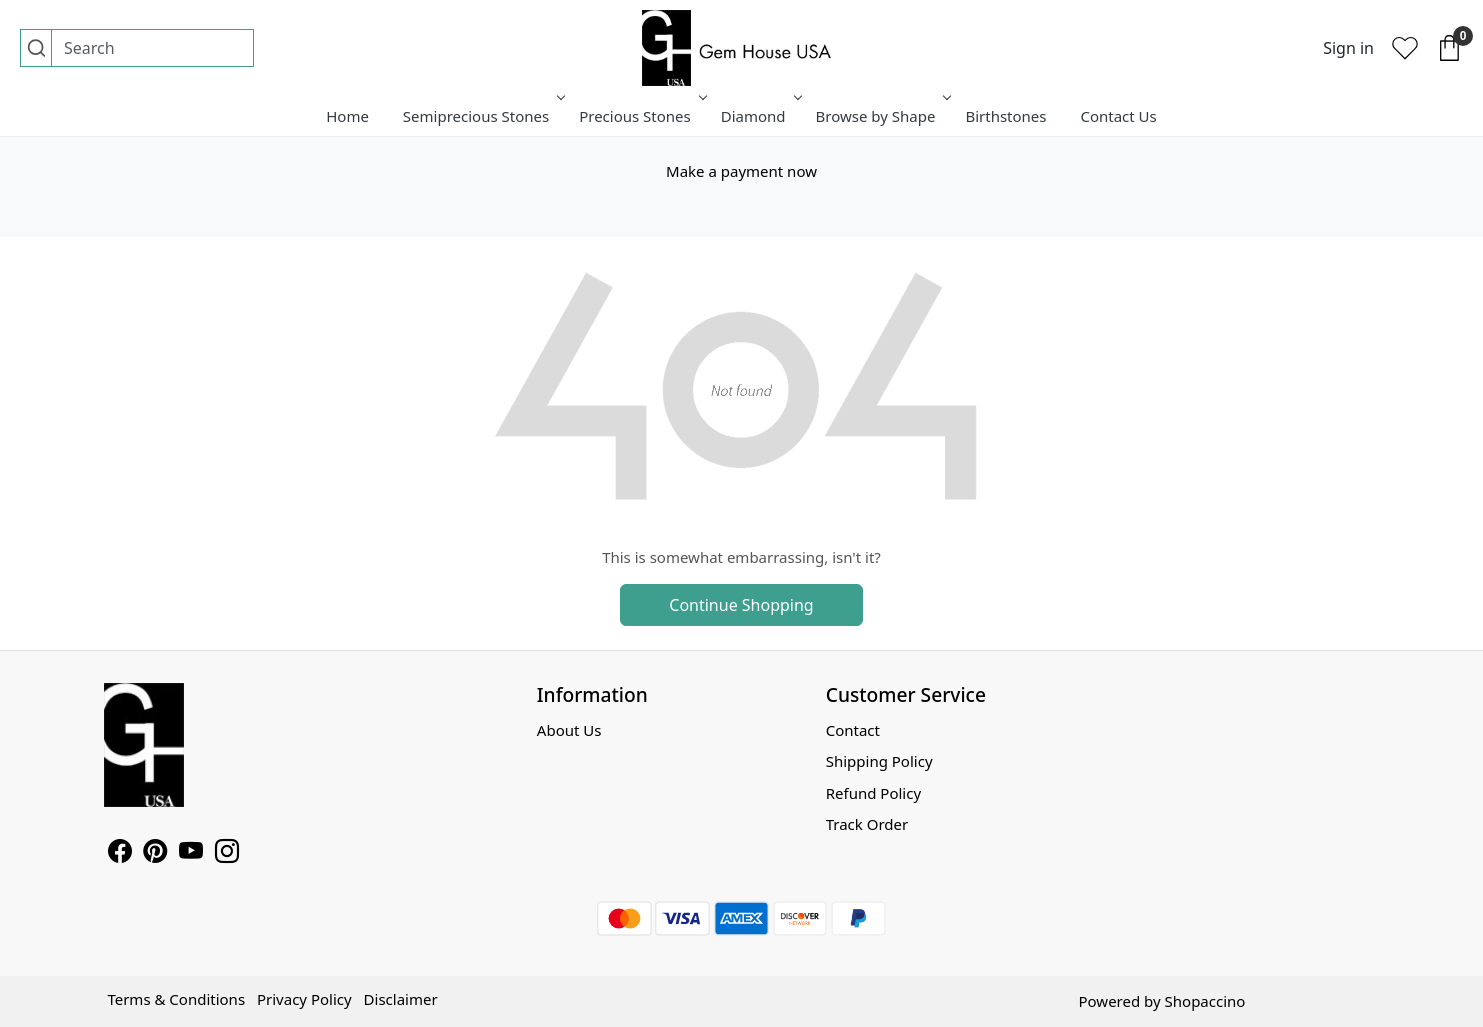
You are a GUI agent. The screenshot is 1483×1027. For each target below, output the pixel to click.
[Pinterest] (155, 854)
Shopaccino (1205, 1001)
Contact (853, 730)
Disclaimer (401, 999)
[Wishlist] (1405, 48)
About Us (569, 730)
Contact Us (1118, 116)
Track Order (867, 824)
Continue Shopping (741, 605)
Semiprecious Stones (482, 116)
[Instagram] (227, 854)
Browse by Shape (882, 116)
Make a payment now (741, 171)
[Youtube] (191, 854)
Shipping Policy (879, 761)
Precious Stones (641, 116)
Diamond (759, 116)
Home (347, 116)
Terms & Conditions (176, 999)
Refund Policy (873, 793)
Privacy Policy (304, 999)
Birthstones (1005, 116)
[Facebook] (120, 854)
